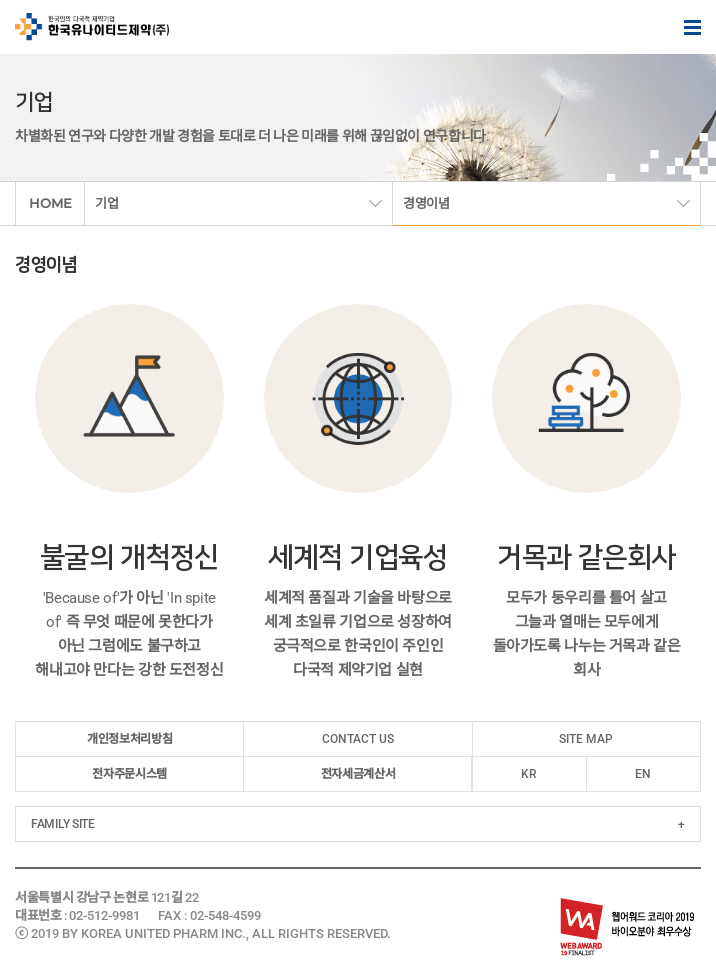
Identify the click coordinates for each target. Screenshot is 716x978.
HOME (50, 203)
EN (643, 774)
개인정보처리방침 (129, 739)
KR (529, 774)
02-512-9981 (104, 915)
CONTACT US (358, 739)
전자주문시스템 (129, 774)
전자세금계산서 (358, 774)
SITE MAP (586, 739)
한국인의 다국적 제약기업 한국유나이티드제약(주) (92, 27)
